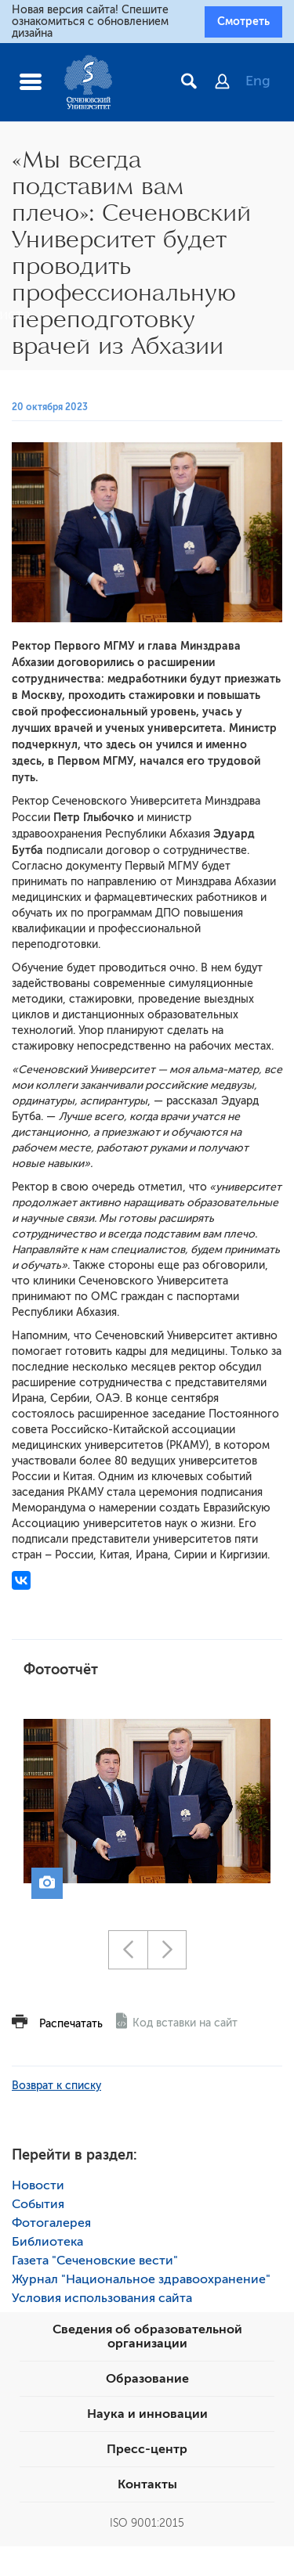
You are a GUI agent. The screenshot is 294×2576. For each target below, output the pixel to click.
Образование (147, 2379)
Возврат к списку (56, 2085)
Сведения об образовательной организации (147, 2336)
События (38, 2204)
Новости (38, 2185)
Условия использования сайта (102, 2298)
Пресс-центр (147, 2449)
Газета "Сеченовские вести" (95, 2261)
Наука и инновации (147, 2414)
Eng (257, 80)
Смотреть (243, 21)
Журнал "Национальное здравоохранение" (141, 2279)
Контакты (147, 2484)
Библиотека (47, 2242)
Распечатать (71, 2024)
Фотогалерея (51, 2223)
